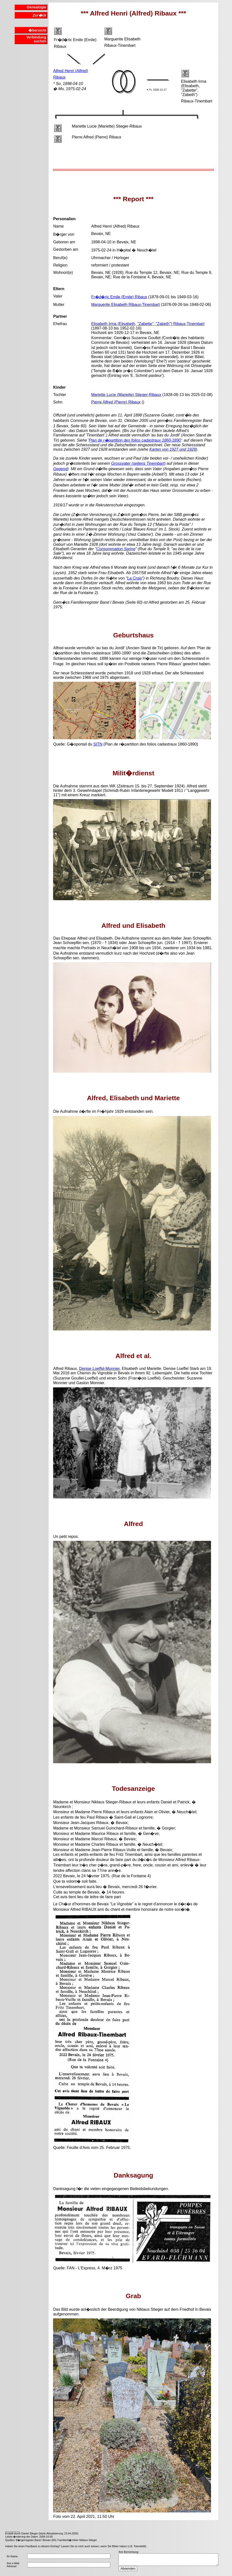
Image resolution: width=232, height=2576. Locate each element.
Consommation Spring (115, 549)
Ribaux (59, 77)
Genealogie (36, 7)
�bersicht (37, 30)
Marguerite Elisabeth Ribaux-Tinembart (125, 304)
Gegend (60, 469)
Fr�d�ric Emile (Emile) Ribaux (119, 297)
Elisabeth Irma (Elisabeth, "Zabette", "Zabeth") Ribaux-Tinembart (147, 324)
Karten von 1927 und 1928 (172, 449)
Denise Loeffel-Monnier (99, 1368)
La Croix (134, 578)
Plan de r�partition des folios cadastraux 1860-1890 (135, 440)
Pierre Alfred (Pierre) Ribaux (115, 402)
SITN (97, 744)
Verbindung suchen (36, 39)
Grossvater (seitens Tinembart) (138, 463)
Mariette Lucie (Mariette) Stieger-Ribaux (126, 395)
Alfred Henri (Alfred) (70, 71)
